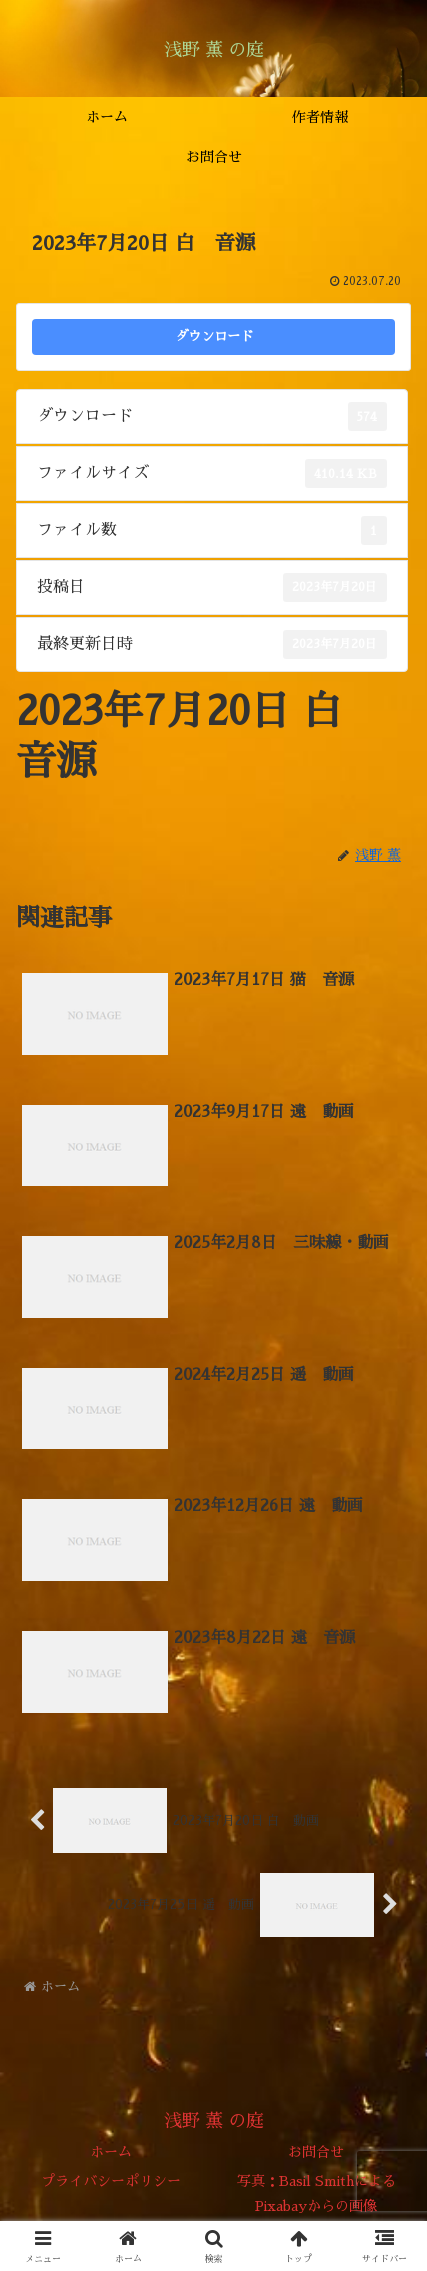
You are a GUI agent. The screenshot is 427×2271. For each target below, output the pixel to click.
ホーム (111, 2152)
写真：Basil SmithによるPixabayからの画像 (316, 2193)
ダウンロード (214, 336)
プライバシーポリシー (111, 2181)
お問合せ (316, 2152)
